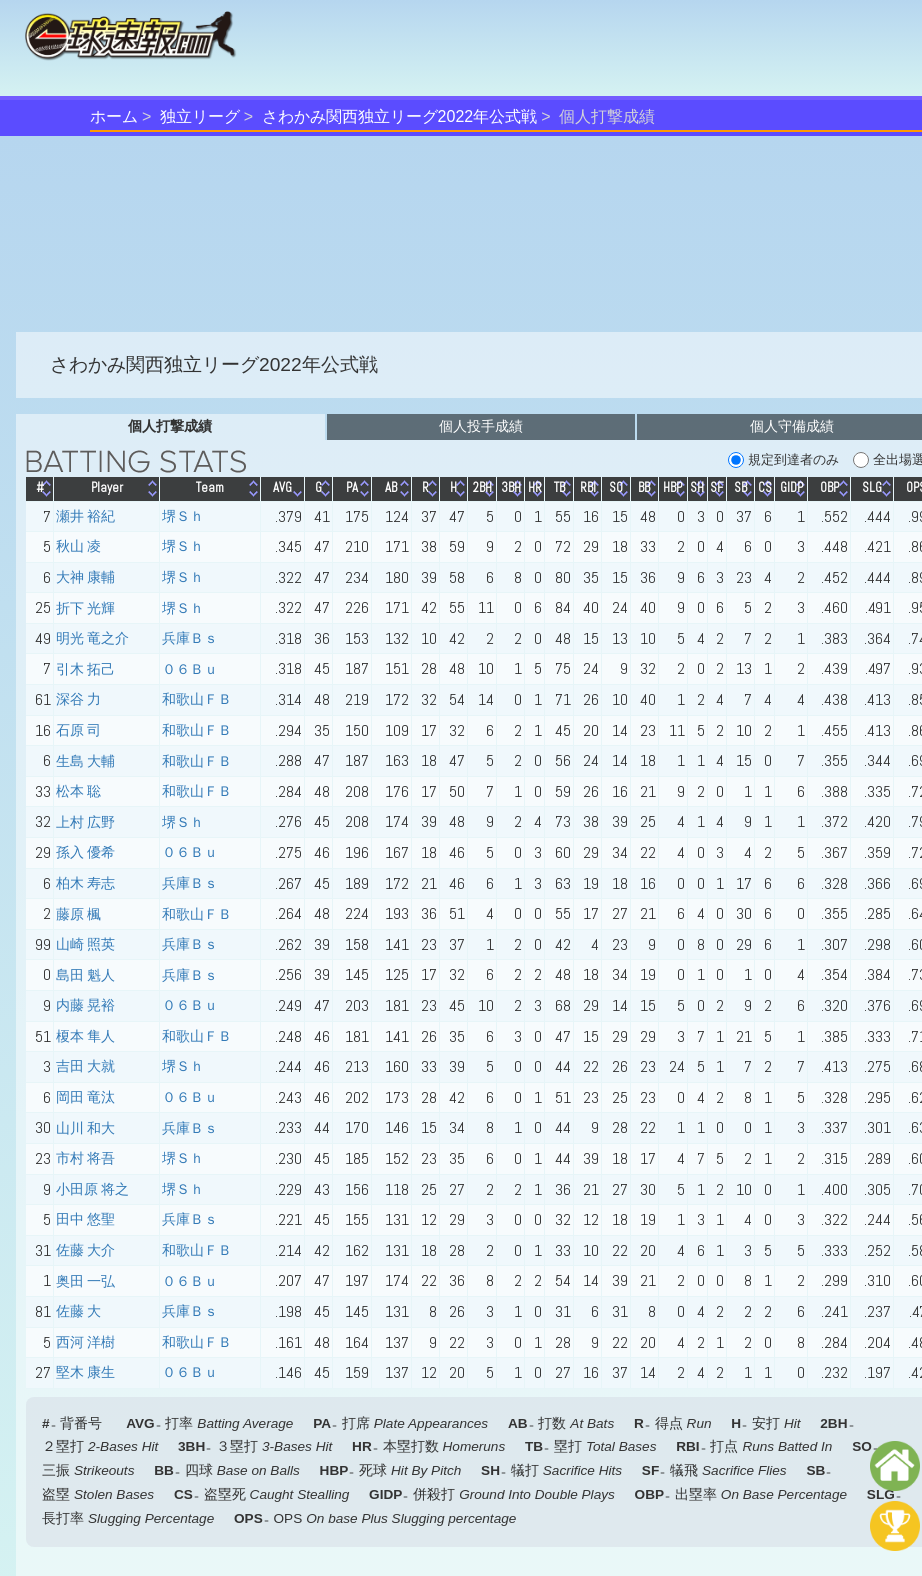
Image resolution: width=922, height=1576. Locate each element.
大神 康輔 (85, 577)
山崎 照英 (85, 944)
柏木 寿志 (85, 883)
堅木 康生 (85, 1372)
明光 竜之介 (92, 638)
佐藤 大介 (85, 1250)
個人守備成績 (792, 426)
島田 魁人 (85, 975)
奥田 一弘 (85, 1281)
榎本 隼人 (85, 1036)
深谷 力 (78, 699)
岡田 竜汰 (85, 1097)
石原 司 (78, 730)
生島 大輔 (85, 761)
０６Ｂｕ (190, 669)
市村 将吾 (85, 1158)
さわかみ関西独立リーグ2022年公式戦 (400, 116)
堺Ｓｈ (183, 516)
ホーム (114, 116)
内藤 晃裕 (85, 1005)
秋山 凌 (78, 546)
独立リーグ (200, 116)
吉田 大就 (85, 1066)
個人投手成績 (481, 426)
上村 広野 (85, 822)
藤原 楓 (78, 914)
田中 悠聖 (85, 1219)
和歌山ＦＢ (197, 699)
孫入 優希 (85, 852)
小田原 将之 (92, 1189)
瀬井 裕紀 (85, 516)
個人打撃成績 (170, 426)
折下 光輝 (85, 608)
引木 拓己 (85, 669)
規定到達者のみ (783, 460)
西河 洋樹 (85, 1342)
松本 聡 (78, 791)
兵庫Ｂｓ (190, 638)
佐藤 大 (78, 1311)
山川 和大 (85, 1128)
